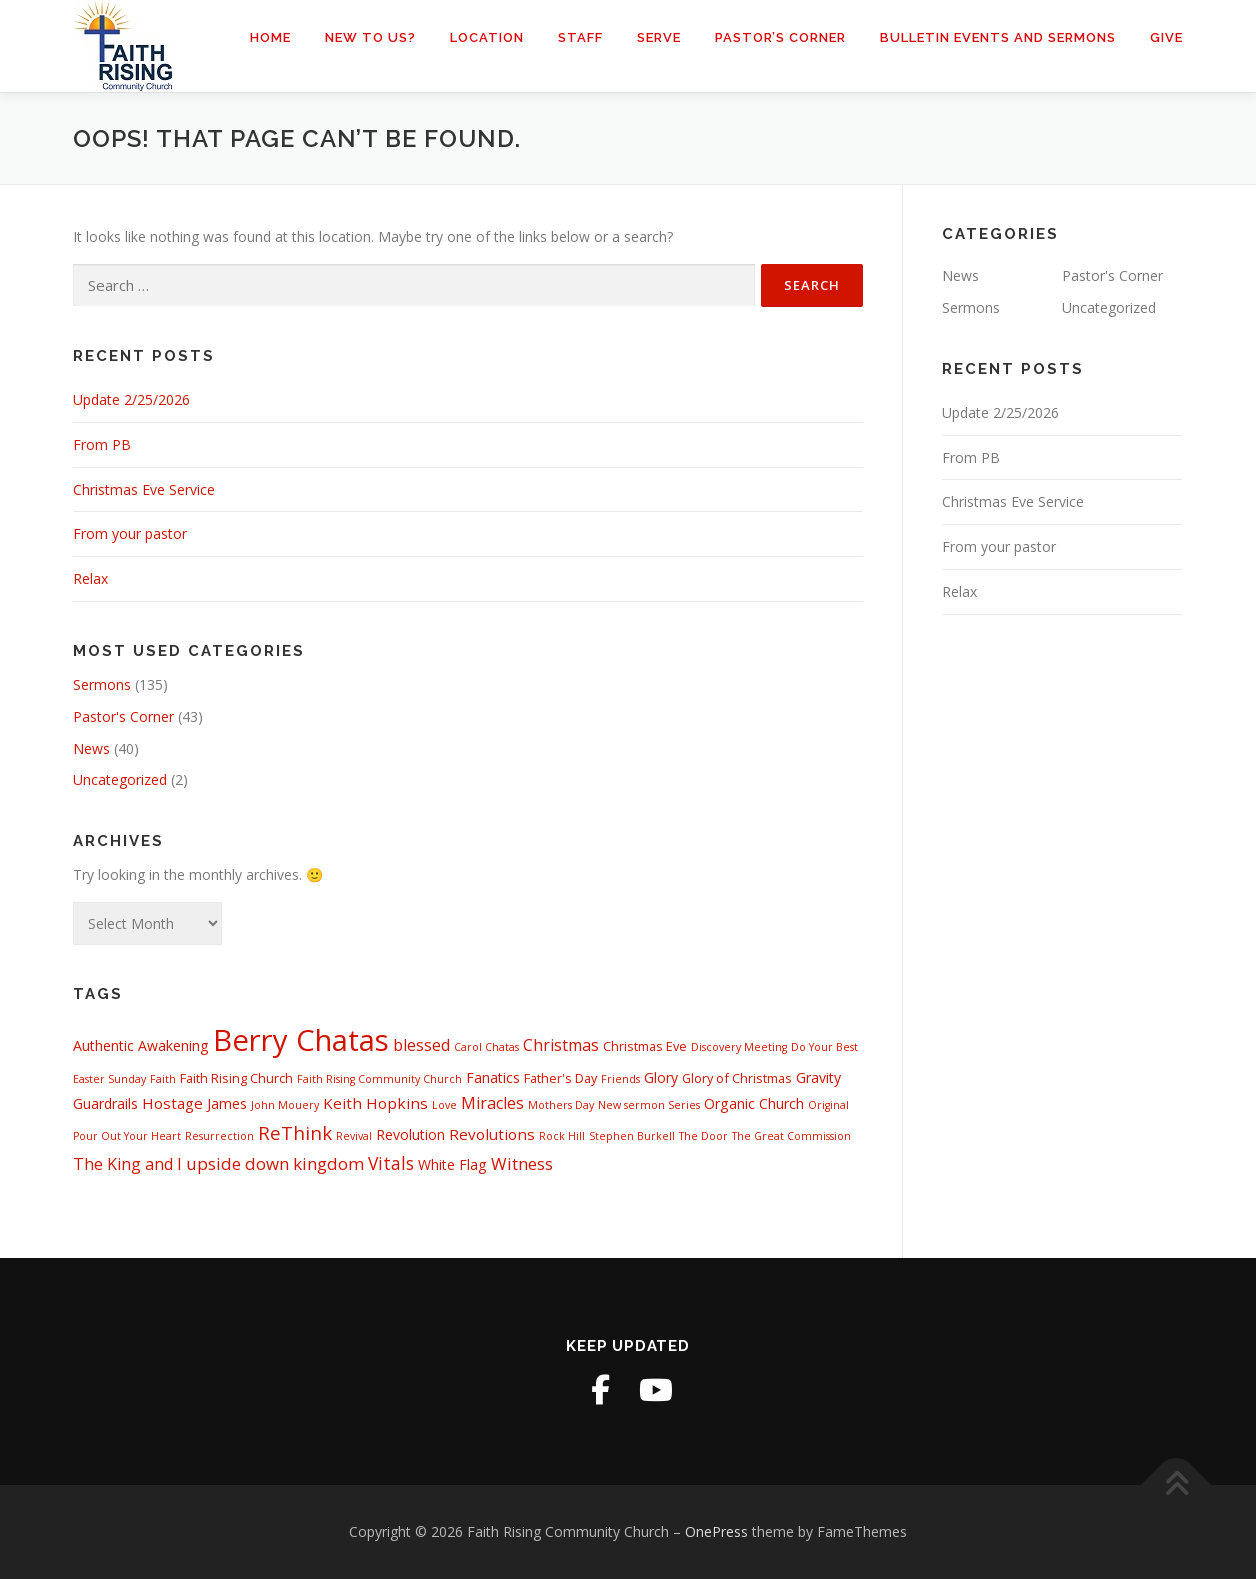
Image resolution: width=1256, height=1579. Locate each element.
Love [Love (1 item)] (444, 1105)
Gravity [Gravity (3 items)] (818, 1077)
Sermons (102, 684)
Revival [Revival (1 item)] (354, 1136)
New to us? (370, 37)
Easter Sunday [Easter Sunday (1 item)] (109, 1079)
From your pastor (130, 533)
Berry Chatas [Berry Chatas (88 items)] (301, 1040)
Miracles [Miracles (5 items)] (492, 1103)
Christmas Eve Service (144, 489)
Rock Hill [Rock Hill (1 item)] (562, 1136)
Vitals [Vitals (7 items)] (391, 1163)
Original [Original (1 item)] (828, 1105)
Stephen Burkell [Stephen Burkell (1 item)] (632, 1136)
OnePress (716, 1531)
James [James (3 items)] (227, 1103)
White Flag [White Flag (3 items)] (452, 1164)
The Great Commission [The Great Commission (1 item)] (791, 1136)
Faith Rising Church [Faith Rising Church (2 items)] (236, 1078)
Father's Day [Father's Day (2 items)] (560, 1078)
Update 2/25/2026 (131, 399)
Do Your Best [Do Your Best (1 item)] (824, 1047)
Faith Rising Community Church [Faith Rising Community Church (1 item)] (379, 1079)
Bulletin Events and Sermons (998, 37)
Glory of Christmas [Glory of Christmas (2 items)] (737, 1078)
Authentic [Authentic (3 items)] (103, 1045)
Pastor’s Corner (780, 37)
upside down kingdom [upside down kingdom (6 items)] (275, 1163)
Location (487, 37)
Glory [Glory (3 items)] (661, 1077)
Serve (659, 37)
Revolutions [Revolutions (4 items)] (492, 1134)
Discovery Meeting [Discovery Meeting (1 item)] (739, 1047)
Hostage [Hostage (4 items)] (172, 1103)
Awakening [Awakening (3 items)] (173, 1045)
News (91, 748)
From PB (102, 444)
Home (270, 37)
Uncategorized (120, 779)
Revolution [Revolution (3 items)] (410, 1134)
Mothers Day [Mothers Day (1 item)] (561, 1105)
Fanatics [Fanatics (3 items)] (493, 1077)
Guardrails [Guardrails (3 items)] (105, 1103)
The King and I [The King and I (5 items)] (127, 1164)
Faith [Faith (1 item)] (163, 1079)
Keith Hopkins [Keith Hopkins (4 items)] (375, 1103)
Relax (90, 578)
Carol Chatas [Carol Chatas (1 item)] (486, 1047)
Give (1166, 37)
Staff (580, 37)
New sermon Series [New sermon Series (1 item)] (649, 1105)
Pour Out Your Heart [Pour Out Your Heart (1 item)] (127, 1136)
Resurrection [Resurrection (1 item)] (219, 1136)
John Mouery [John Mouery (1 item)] (285, 1105)
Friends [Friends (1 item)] (620, 1079)
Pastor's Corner (123, 716)
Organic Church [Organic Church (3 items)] (754, 1103)
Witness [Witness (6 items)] (522, 1163)
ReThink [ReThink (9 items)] (295, 1132)
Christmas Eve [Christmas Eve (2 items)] (645, 1046)
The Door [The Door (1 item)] (703, 1136)
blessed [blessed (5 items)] (421, 1045)
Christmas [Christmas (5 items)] (561, 1045)
